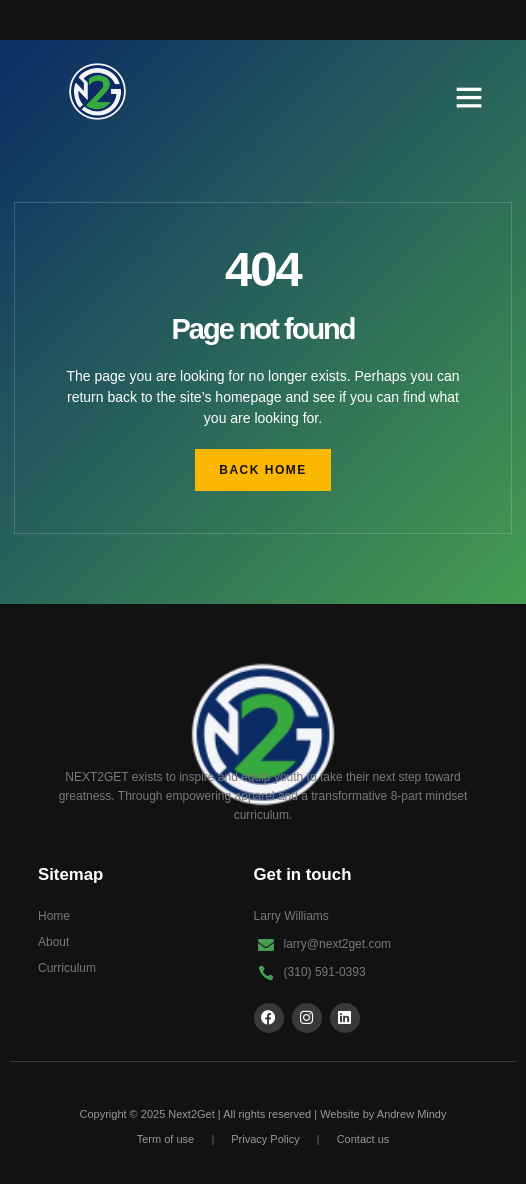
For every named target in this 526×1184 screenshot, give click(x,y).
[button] (469, 97)
